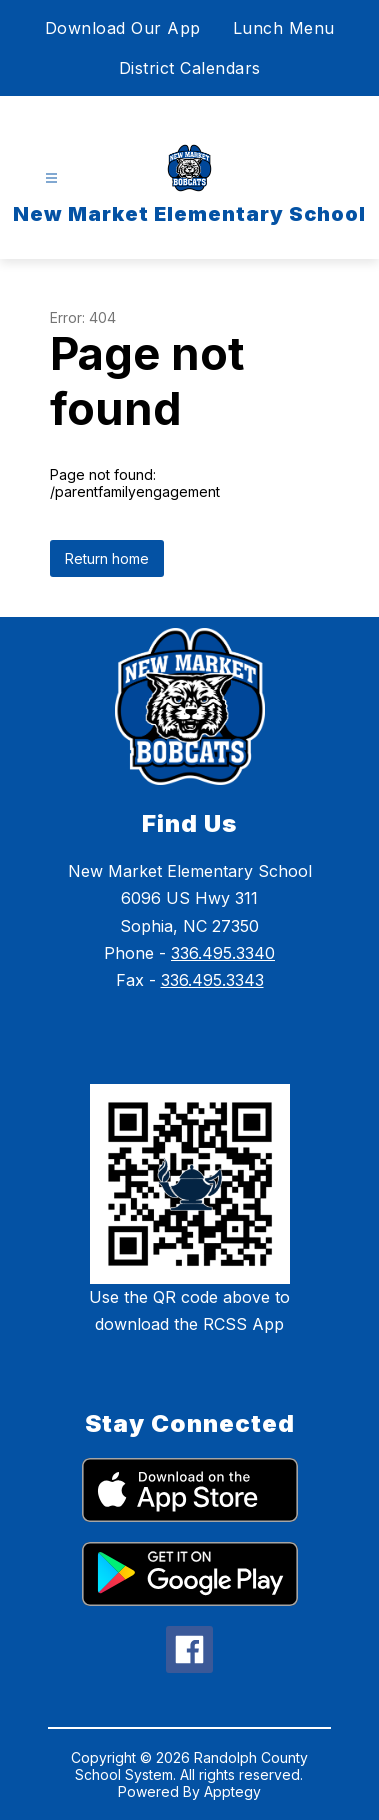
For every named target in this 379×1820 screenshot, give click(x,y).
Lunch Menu (284, 28)
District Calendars (190, 68)
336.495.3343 (212, 980)
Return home (107, 558)
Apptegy (232, 1791)
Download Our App (123, 28)
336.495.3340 (223, 953)
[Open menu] (51, 178)
